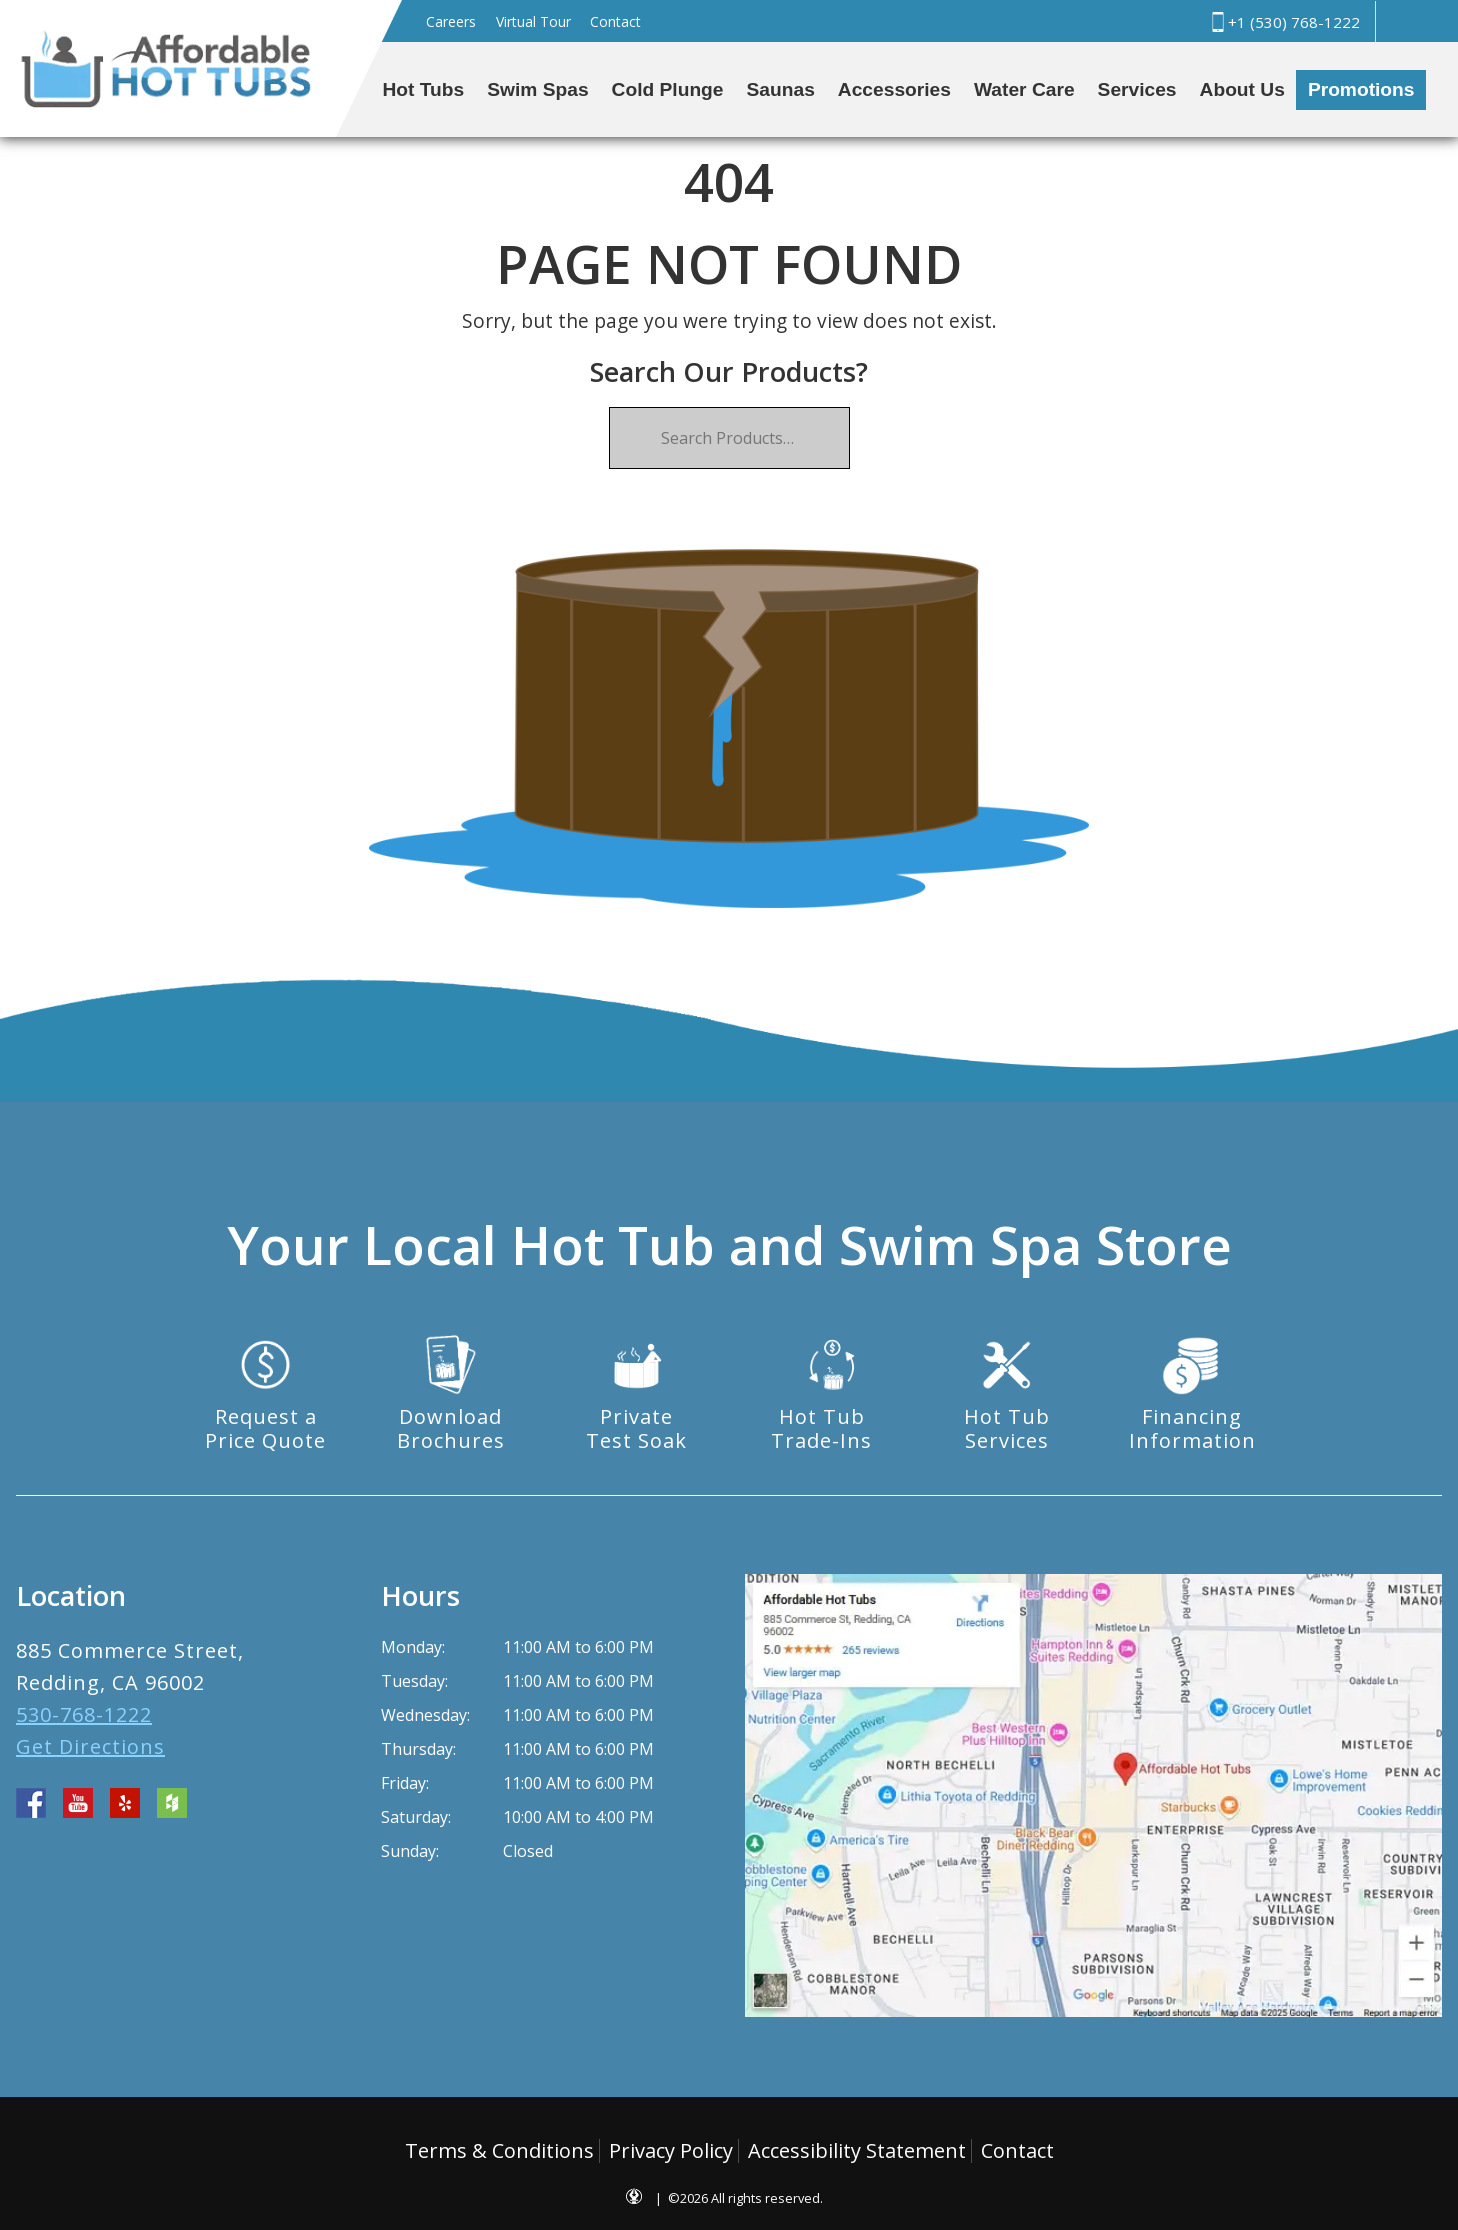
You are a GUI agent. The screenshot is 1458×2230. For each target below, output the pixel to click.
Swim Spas (537, 89)
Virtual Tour (533, 21)
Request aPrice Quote (265, 1428)
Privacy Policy (671, 2150)
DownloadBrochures (451, 1428)
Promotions (1361, 89)
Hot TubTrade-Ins (821, 1428)
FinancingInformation (1192, 1428)
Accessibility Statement (857, 2150)
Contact (615, 21)
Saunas (781, 89)
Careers (451, 21)
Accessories (894, 89)
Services (1137, 89)
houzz (172, 1803)
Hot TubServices (1007, 1428)
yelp (125, 1803)
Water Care (1024, 89)
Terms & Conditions (499, 2150)
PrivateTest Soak (636, 1428)
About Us (1242, 89)
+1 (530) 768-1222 (1284, 22)
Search (1406, 22)
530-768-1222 (84, 1714)
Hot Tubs (424, 89)
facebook (31, 1803)
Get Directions (90, 1746)
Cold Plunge (668, 89)
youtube (78, 1803)
